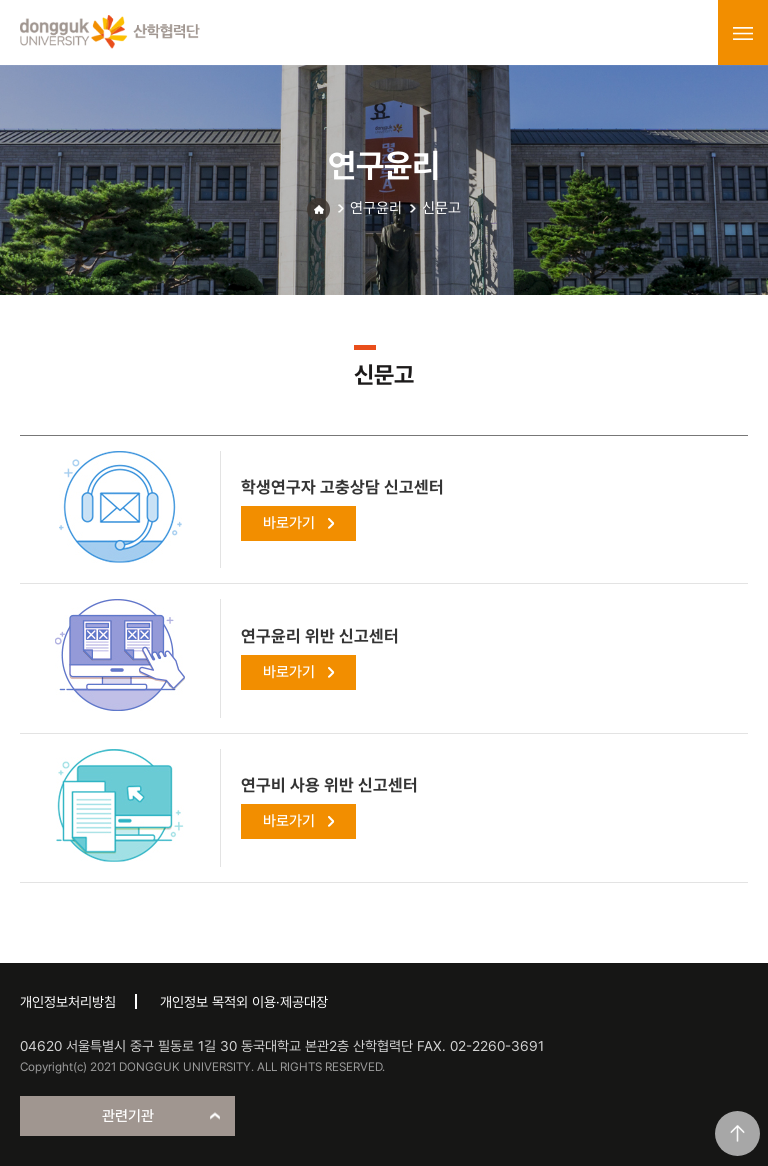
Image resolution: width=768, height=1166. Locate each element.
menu (743, 33)
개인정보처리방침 (68, 1002)
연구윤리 (376, 208)
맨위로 (737, 1133)
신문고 (441, 208)
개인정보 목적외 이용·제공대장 (244, 1002)
